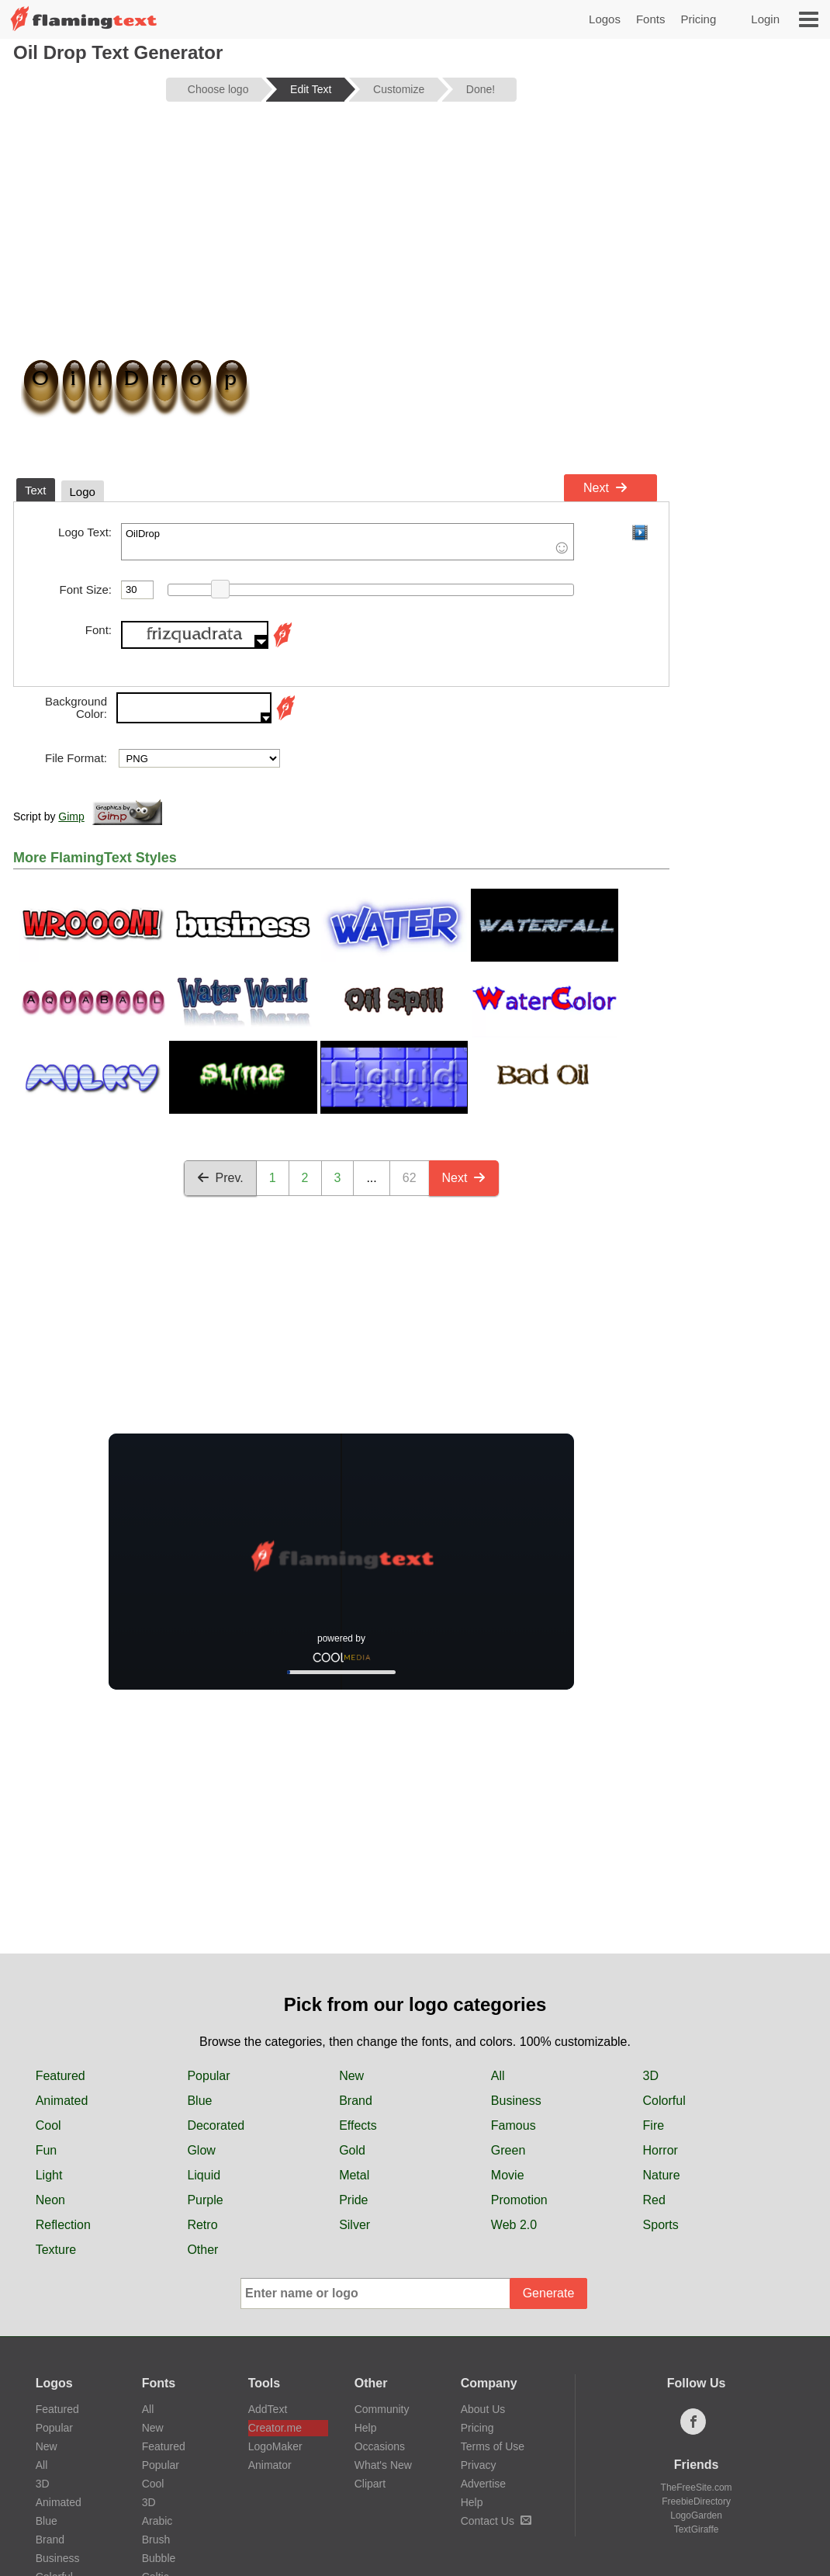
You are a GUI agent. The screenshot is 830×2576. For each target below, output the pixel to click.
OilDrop (347, 542)
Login (765, 19)
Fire (654, 2125)
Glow (201, 2150)
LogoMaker (275, 2446)
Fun (46, 2150)
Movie (507, 2175)
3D (651, 2075)
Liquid (203, 2175)
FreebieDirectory (696, 2501)
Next (605, 487)
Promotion (519, 2200)
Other (202, 2249)
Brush (156, 2539)
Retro (202, 2224)
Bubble (159, 2558)
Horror (660, 2150)
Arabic (157, 2521)
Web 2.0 (514, 2224)
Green (508, 2150)
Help (365, 2428)
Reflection (63, 2224)
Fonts (651, 19)
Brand (355, 2100)
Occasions (379, 2446)
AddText (268, 2409)
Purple (205, 2200)
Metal (354, 2175)
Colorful (664, 2100)
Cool (48, 2125)
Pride (353, 2200)
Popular (208, 2075)
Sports (661, 2224)
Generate (549, 2293)
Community (382, 2409)
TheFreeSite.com (696, 2487)
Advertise (483, 2483)
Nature (661, 2175)
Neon (50, 2200)
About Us (483, 2409)
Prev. (220, 1177)
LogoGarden (696, 2515)
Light (49, 2175)
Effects (358, 2125)
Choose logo (218, 89)
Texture (56, 2249)
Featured (60, 2075)
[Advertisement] (341, 234)
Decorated (215, 2125)
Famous (513, 2125)
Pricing (698, 19)
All (498, 2075)
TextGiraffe (696, 2529)
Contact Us (496, 2521)
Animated (62, 2100)
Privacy (478, 2465)
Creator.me (275, 2428)
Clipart (370, 2483)
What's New (383, 2465)
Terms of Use (492, 2446)
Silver (354, 2224)
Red (654, 2200)
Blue (199, 2100)
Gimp (71, 816)
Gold (352, 2150)
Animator (270, 2465)
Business (516, 2100)
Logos (605, 19)
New (351, 2075)
